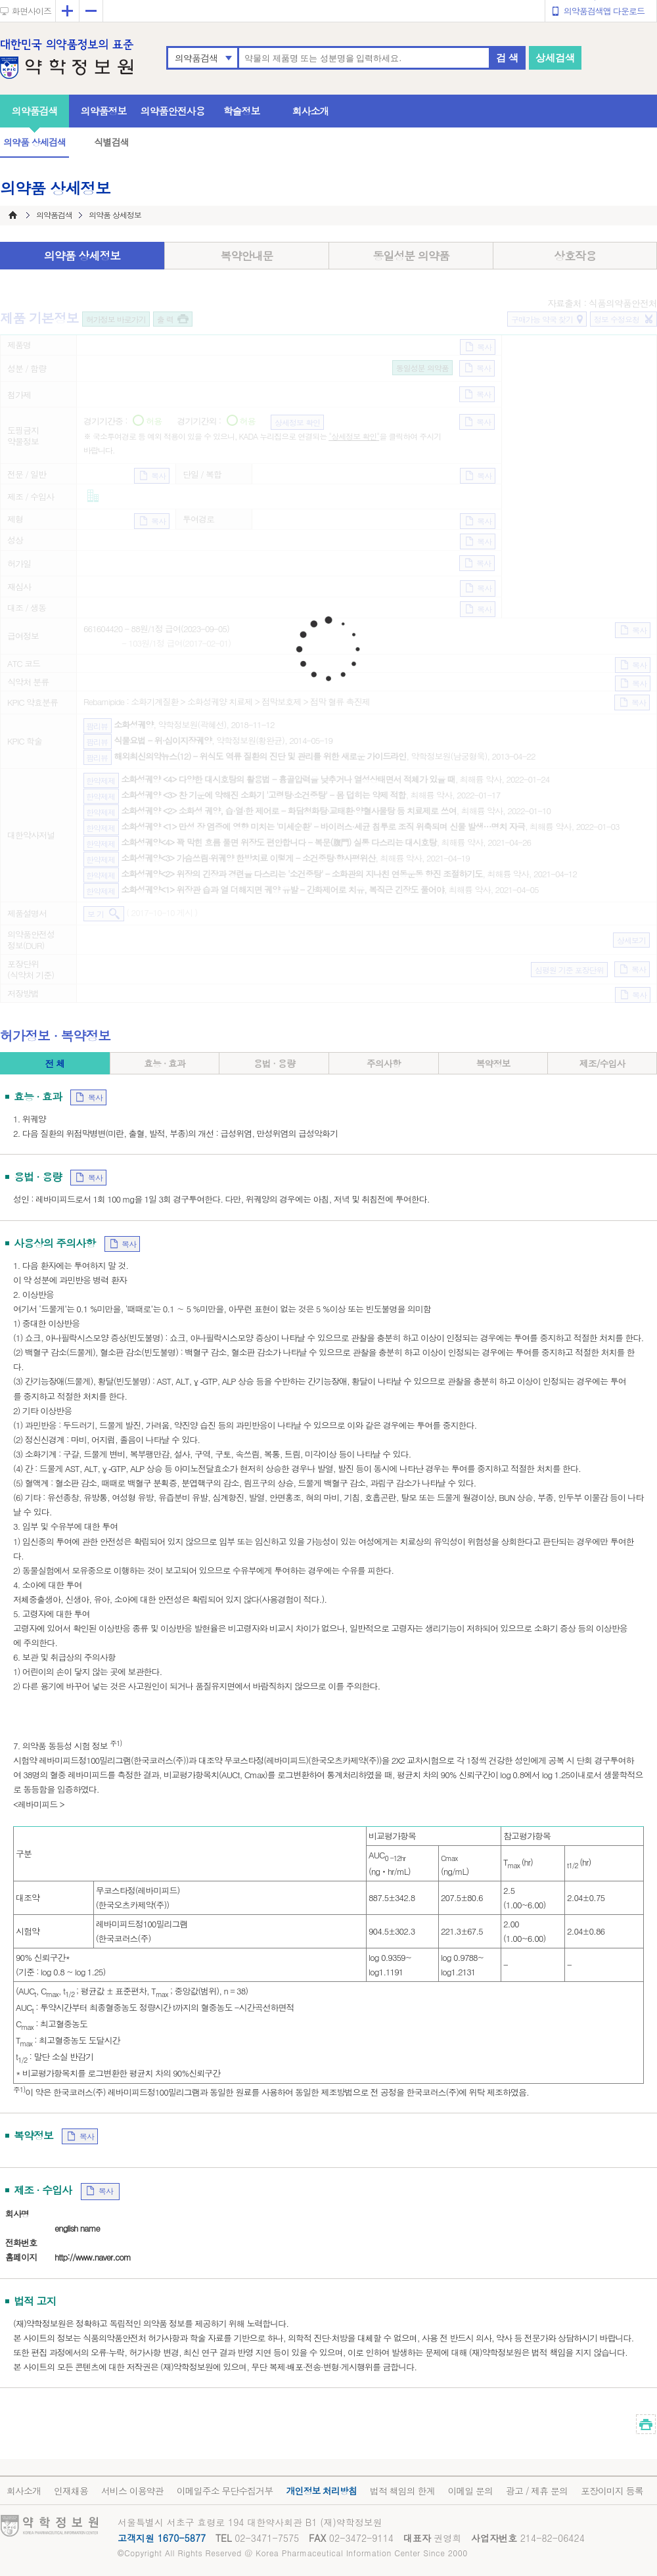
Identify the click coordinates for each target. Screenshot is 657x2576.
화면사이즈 (31, 11)
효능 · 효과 (164, 1063)
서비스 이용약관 (132, 2490)
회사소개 (310, 111)
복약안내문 (247, 256)
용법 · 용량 (274, 1063)
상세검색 (555, 57)
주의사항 (384, 1063)
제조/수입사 (602, 1063)
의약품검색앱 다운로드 (604, 11)
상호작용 (575, 256)
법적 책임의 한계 (402, 2490)
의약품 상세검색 (34, 142)
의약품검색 (196, 57)
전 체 (54, 1063)
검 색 (507, 57)
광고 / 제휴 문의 (537, 2490)
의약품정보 (104, 111)
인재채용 (71, 2490)
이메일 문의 (470, 2490)
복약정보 (493, 1063)
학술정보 (241, 111)
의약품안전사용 (173, 111)
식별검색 (111, 142)
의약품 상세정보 (82, 256)
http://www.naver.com (93, 2257)
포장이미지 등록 (612, 2490)
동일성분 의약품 (411, 256)
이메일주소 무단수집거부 (225, 2490)
